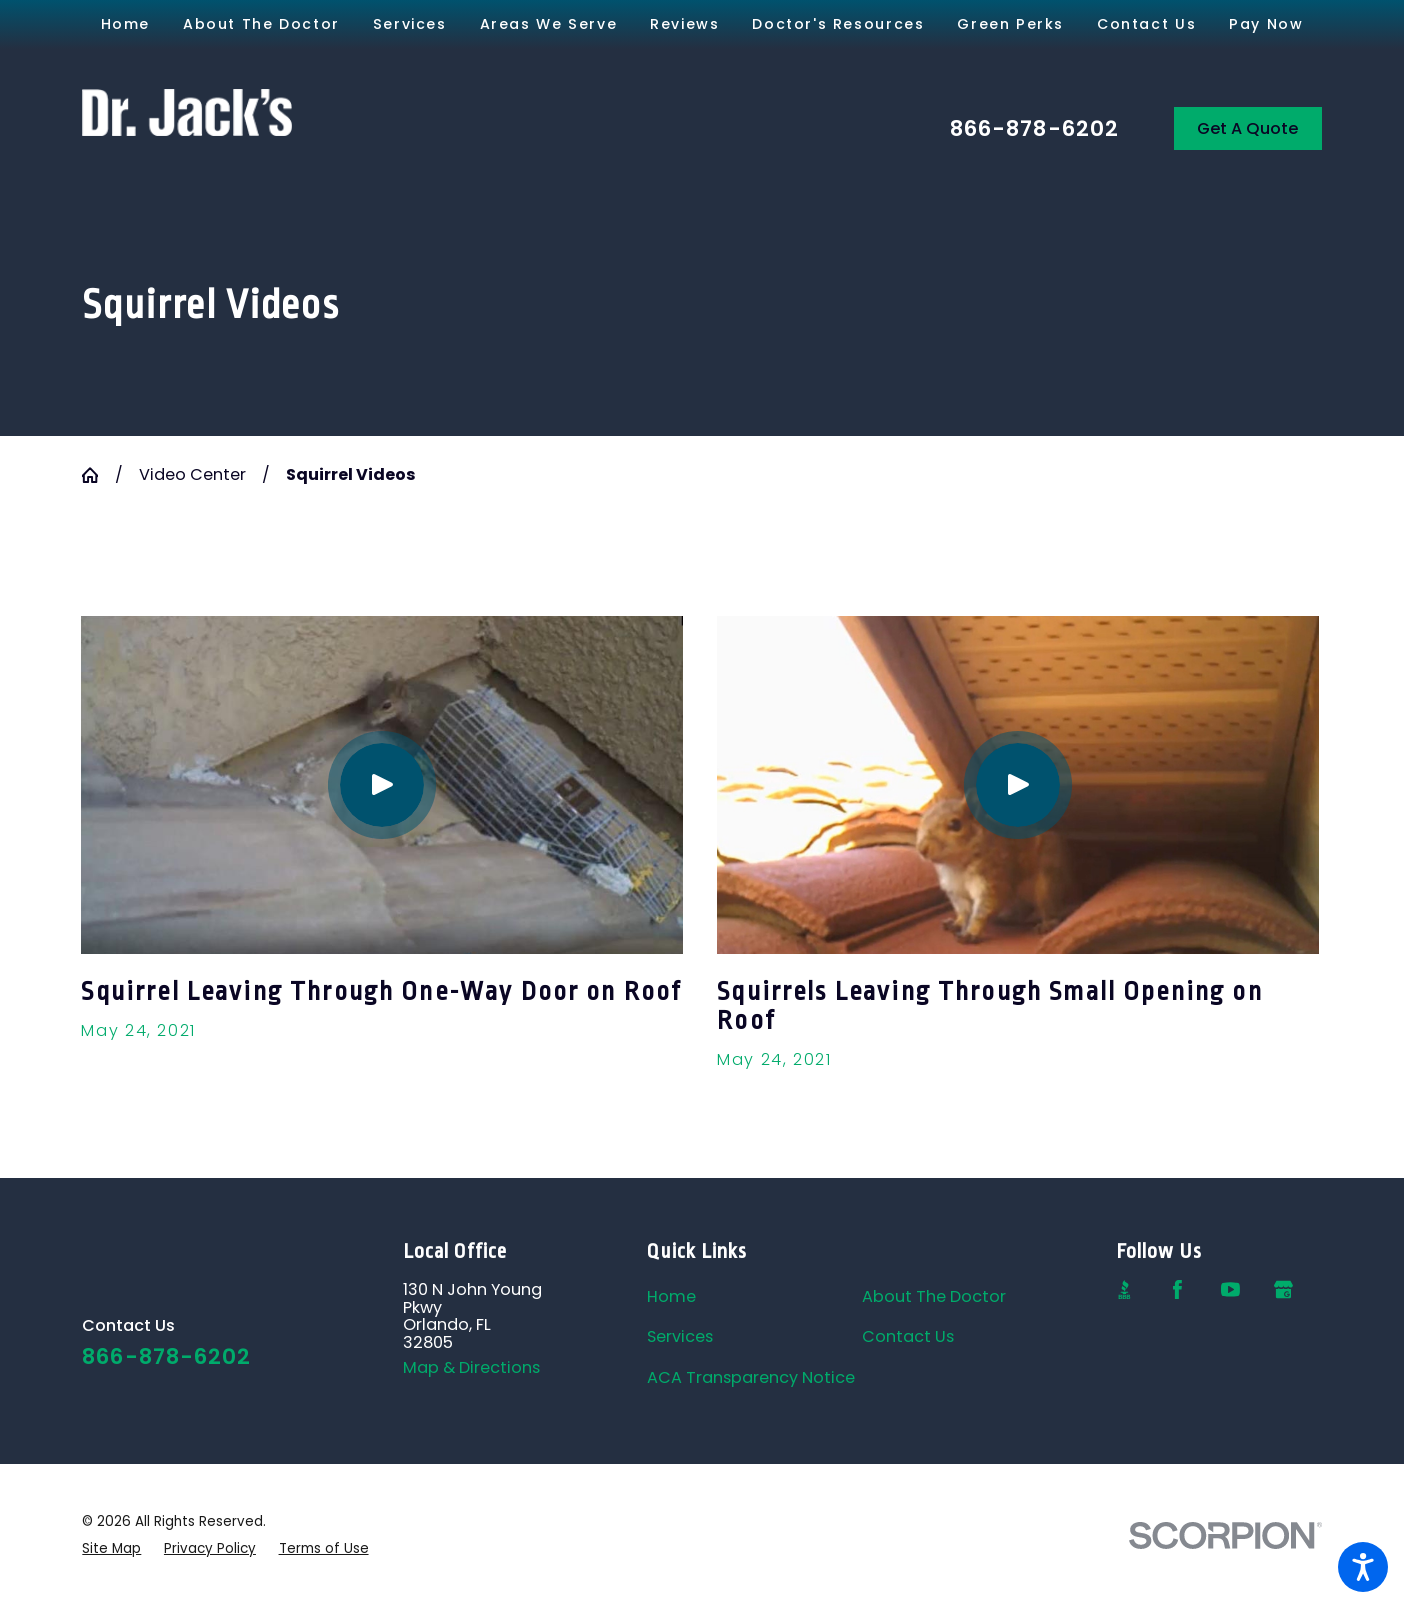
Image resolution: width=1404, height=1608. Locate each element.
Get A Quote (1247, 128)
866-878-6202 (1034, 129)
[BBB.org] (1124, 1289)
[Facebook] (1177, 1289)
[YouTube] (1230, 1289)
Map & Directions (471, 1367)
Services (680, 1336)
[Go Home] (98, 475)
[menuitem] (125, 24)
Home (671, 1296)
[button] (1363, 1567)
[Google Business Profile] (1283, 1289)
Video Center (192, 474)
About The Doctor (934, 1296)
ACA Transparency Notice (751, 1377)
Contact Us (908, 1336)
